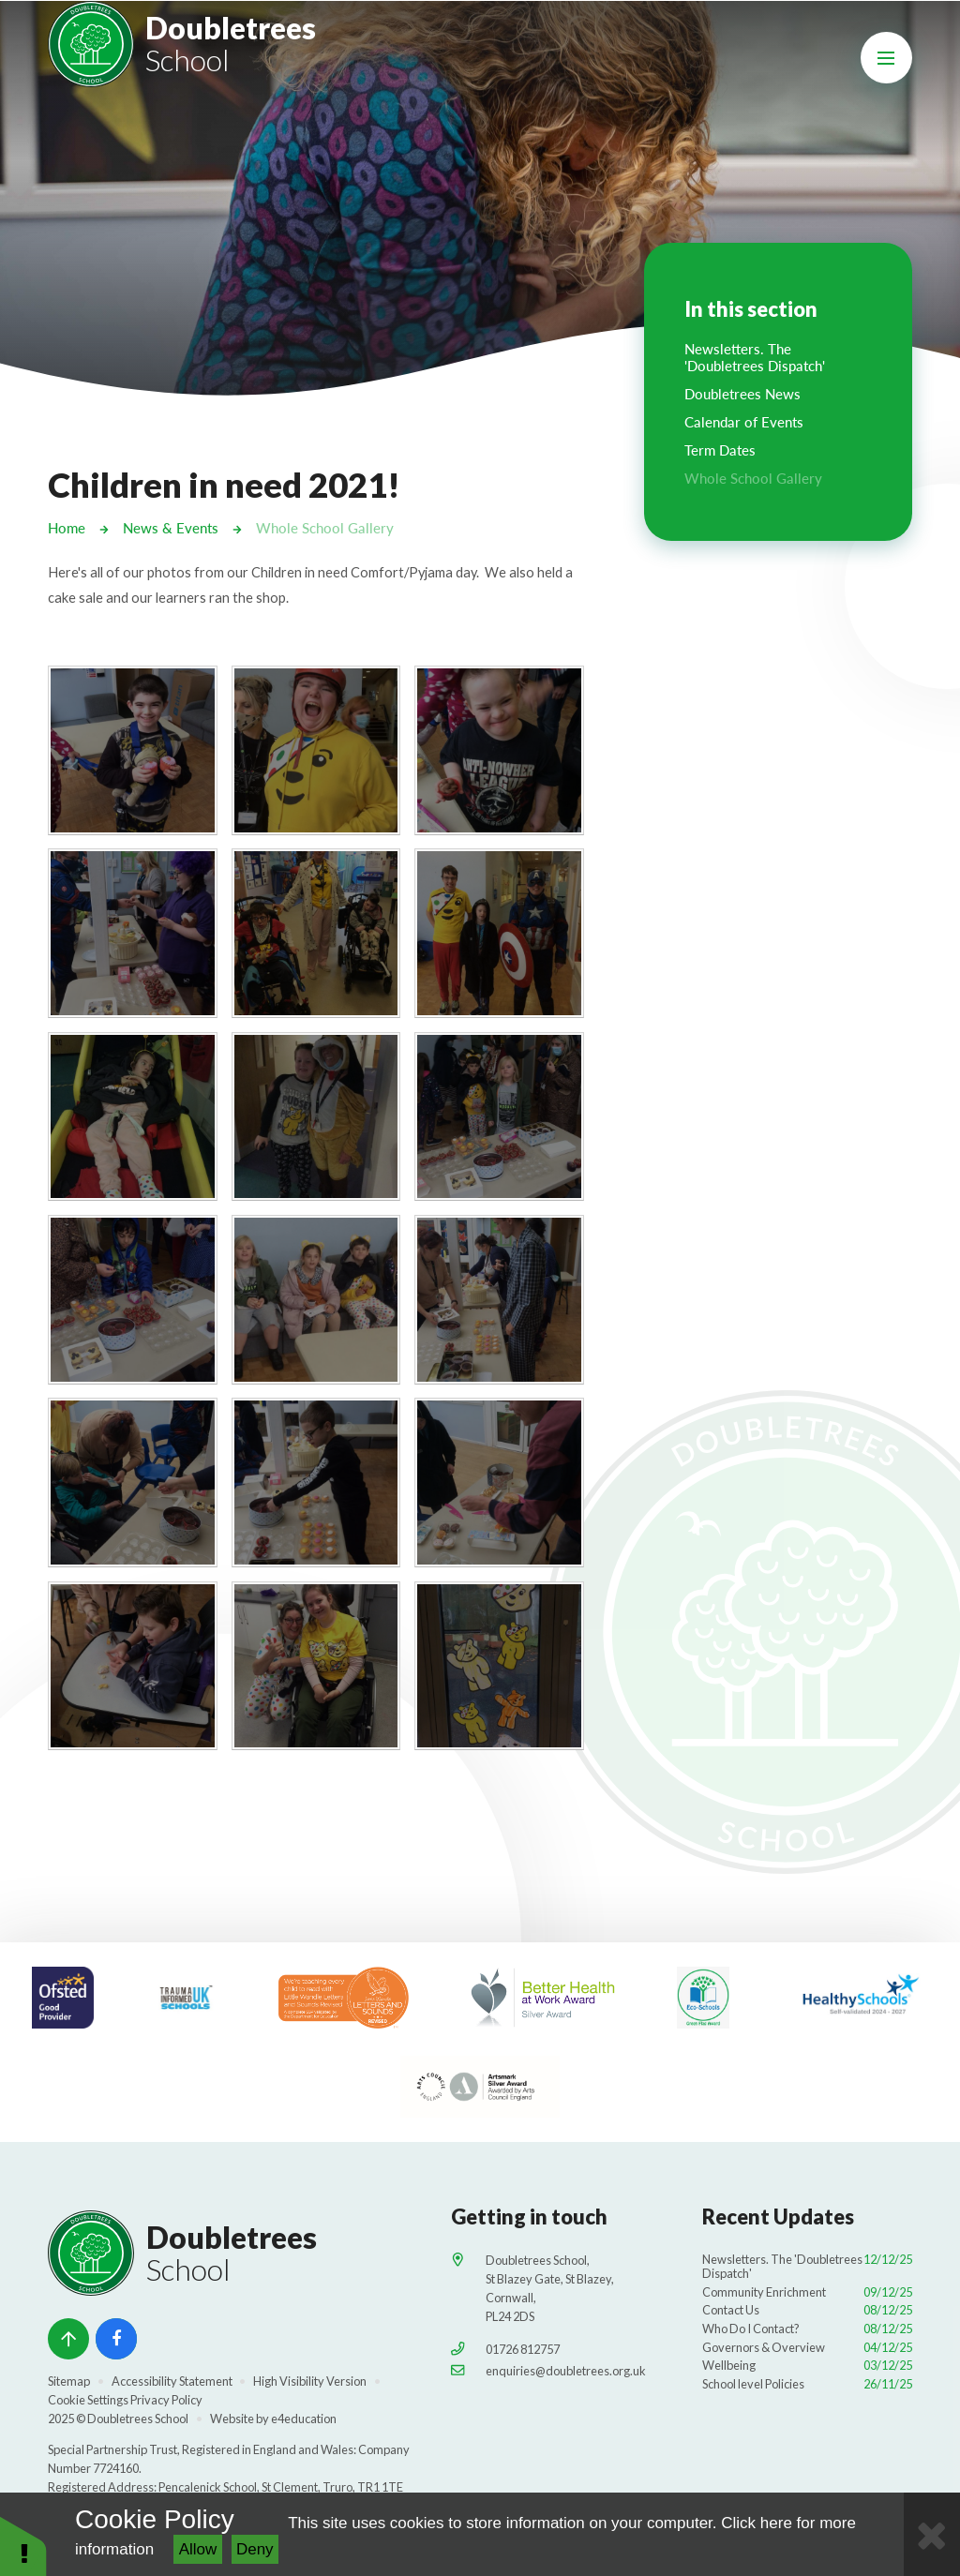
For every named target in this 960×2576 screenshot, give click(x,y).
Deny (255, 2549)
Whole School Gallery (325, 527)
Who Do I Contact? (807, 2327)
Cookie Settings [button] (88, 2398)
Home (66, 527)
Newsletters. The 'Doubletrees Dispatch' (807, 2266)
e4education (304, 2417)
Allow (198, 2549)
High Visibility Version (310, 2380)
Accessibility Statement (172, 2380)
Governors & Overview (807, 2345)
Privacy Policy (166, 2398)
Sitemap (69, 2380)
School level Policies (807, 2382)
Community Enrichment (807, 2291)
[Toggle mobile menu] (886, 57)
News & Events (170, 527)
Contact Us (807, 2308)
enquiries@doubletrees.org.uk (566, 2368)
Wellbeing (807, 2364)
